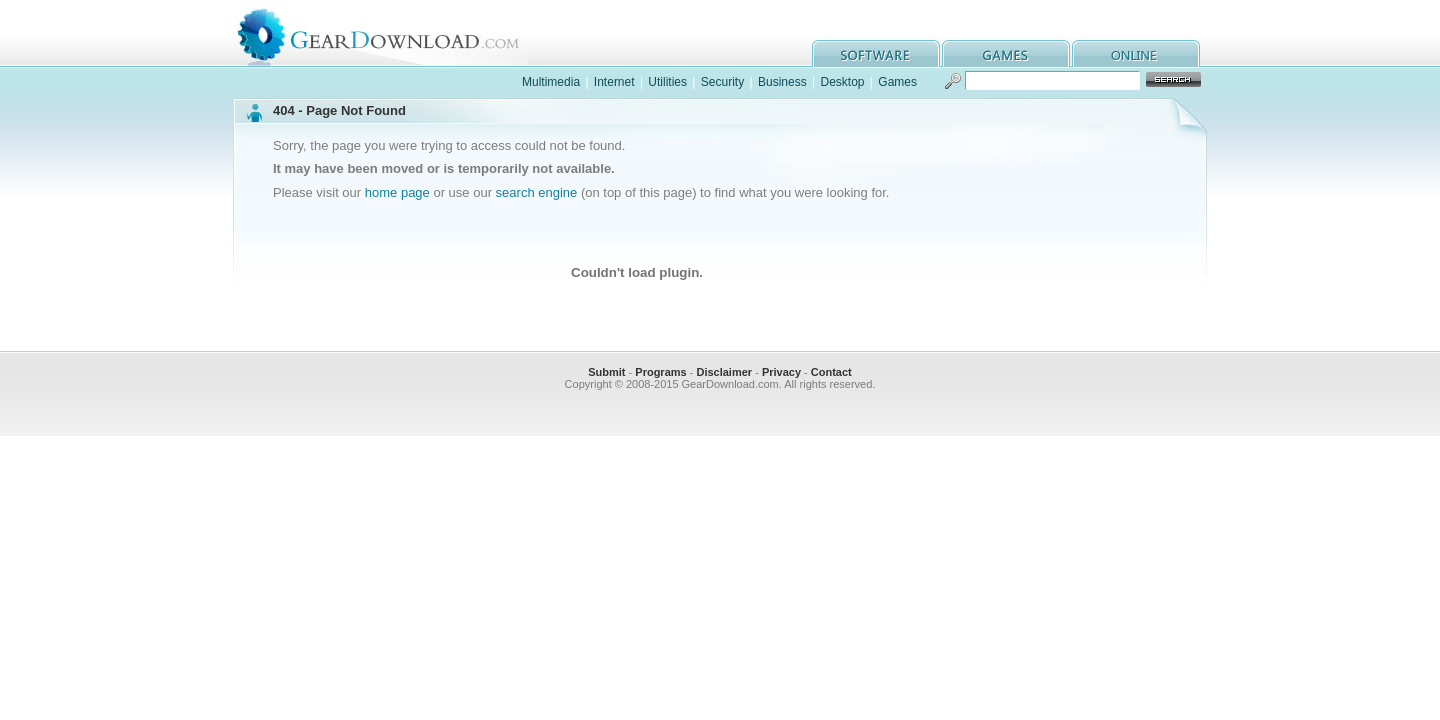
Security (722, 82)
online (1136, 53)
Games (897, 82)
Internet (614, 82)
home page (397, 192)
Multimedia (551, 82)
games (1006, 53)
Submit (606, 372)
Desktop (842, 82)
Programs (660, 372)
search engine (537, 192)
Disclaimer (724, 372)
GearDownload (393, 33)
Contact (831, 372)
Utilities (667, 82)
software (876, 53)
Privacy (781, 372)
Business (782, 82)
